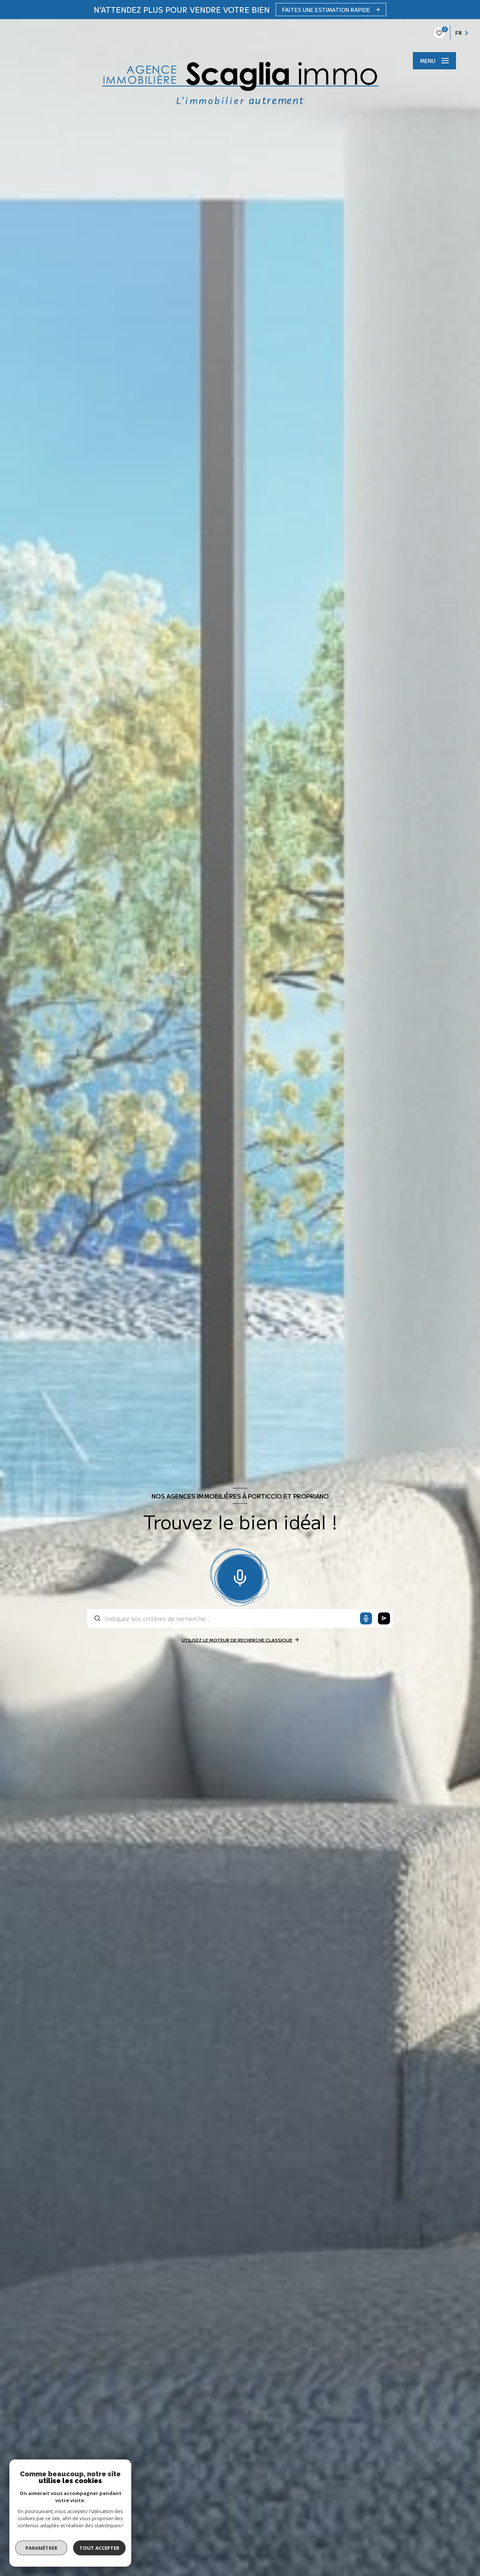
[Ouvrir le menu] (434, 60)
